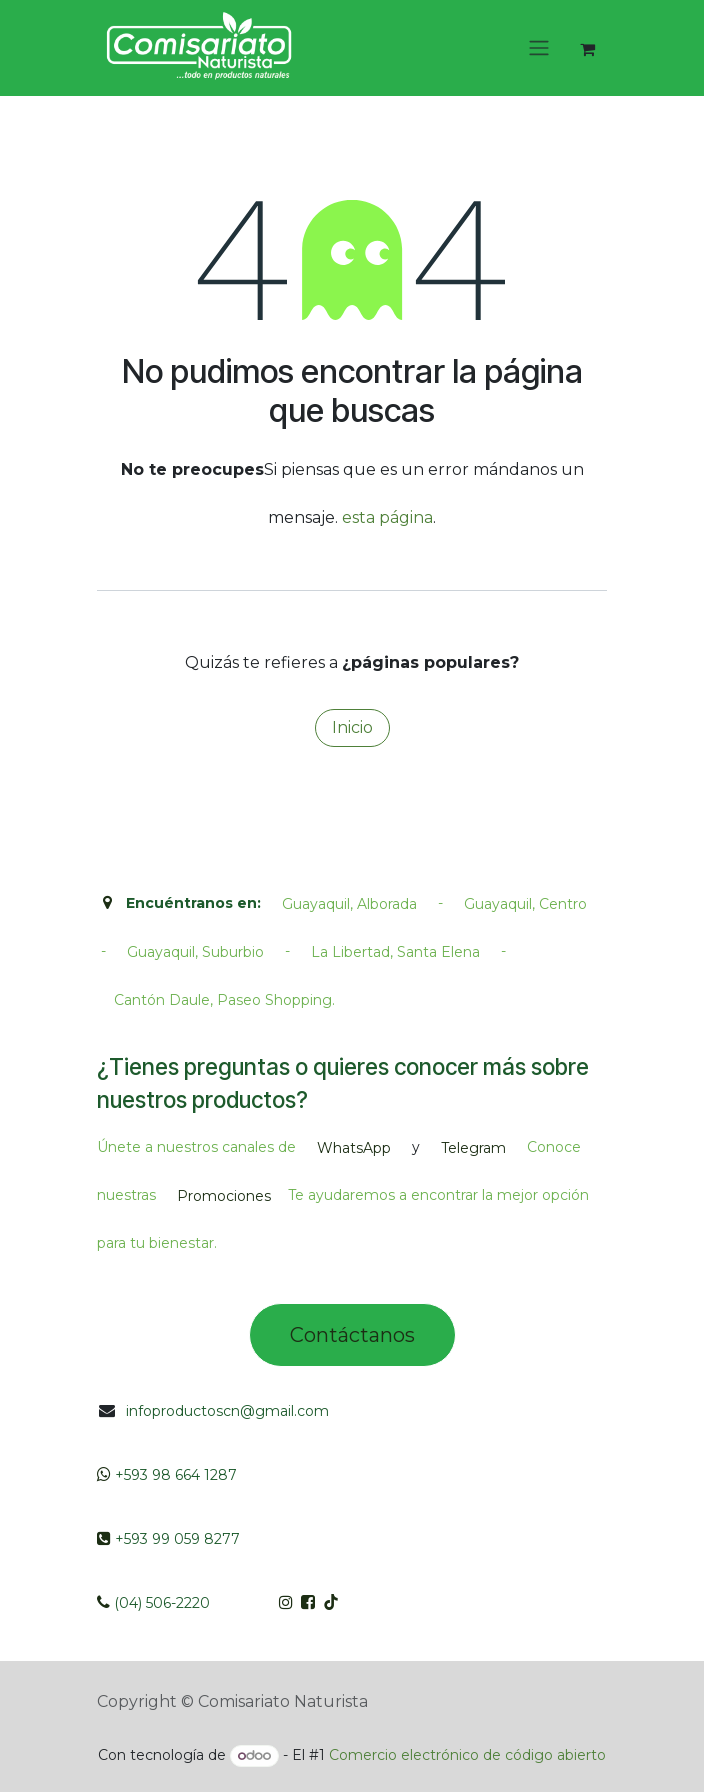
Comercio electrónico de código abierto (467, 1755)
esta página (387, 517)
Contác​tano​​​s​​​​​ (352, 1335)
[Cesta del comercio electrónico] (587, 49)
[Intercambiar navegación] (539, 48)
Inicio (352, 727)
